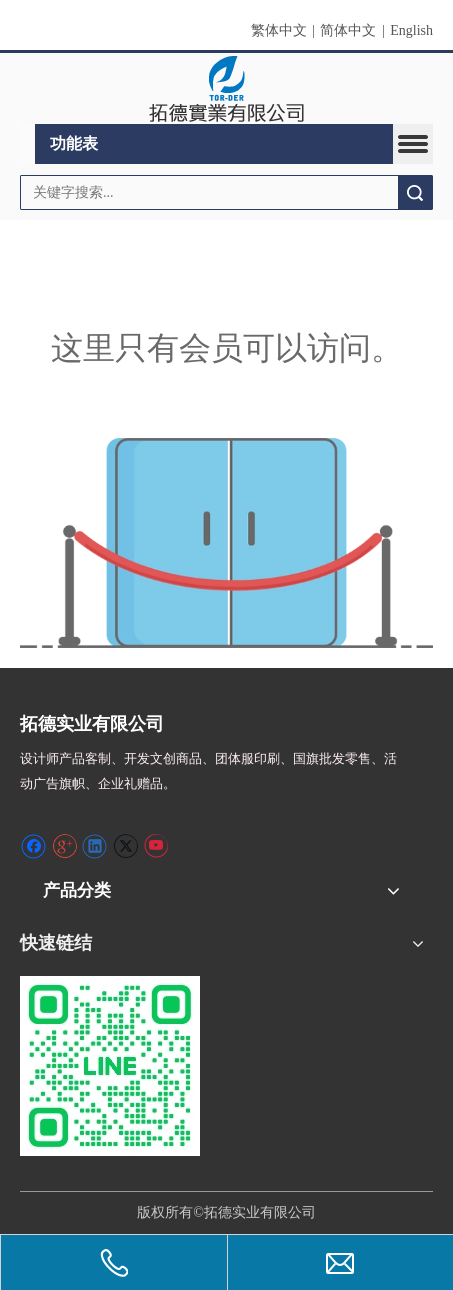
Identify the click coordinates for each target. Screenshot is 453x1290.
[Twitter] (125, 846)
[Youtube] (155, 846)
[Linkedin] (94, 846)
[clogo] (226, 89)
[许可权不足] (226, 543)
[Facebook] (33, 846)
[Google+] (64, 846)
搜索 (415, 192)
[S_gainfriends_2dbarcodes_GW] (110, 1066)
